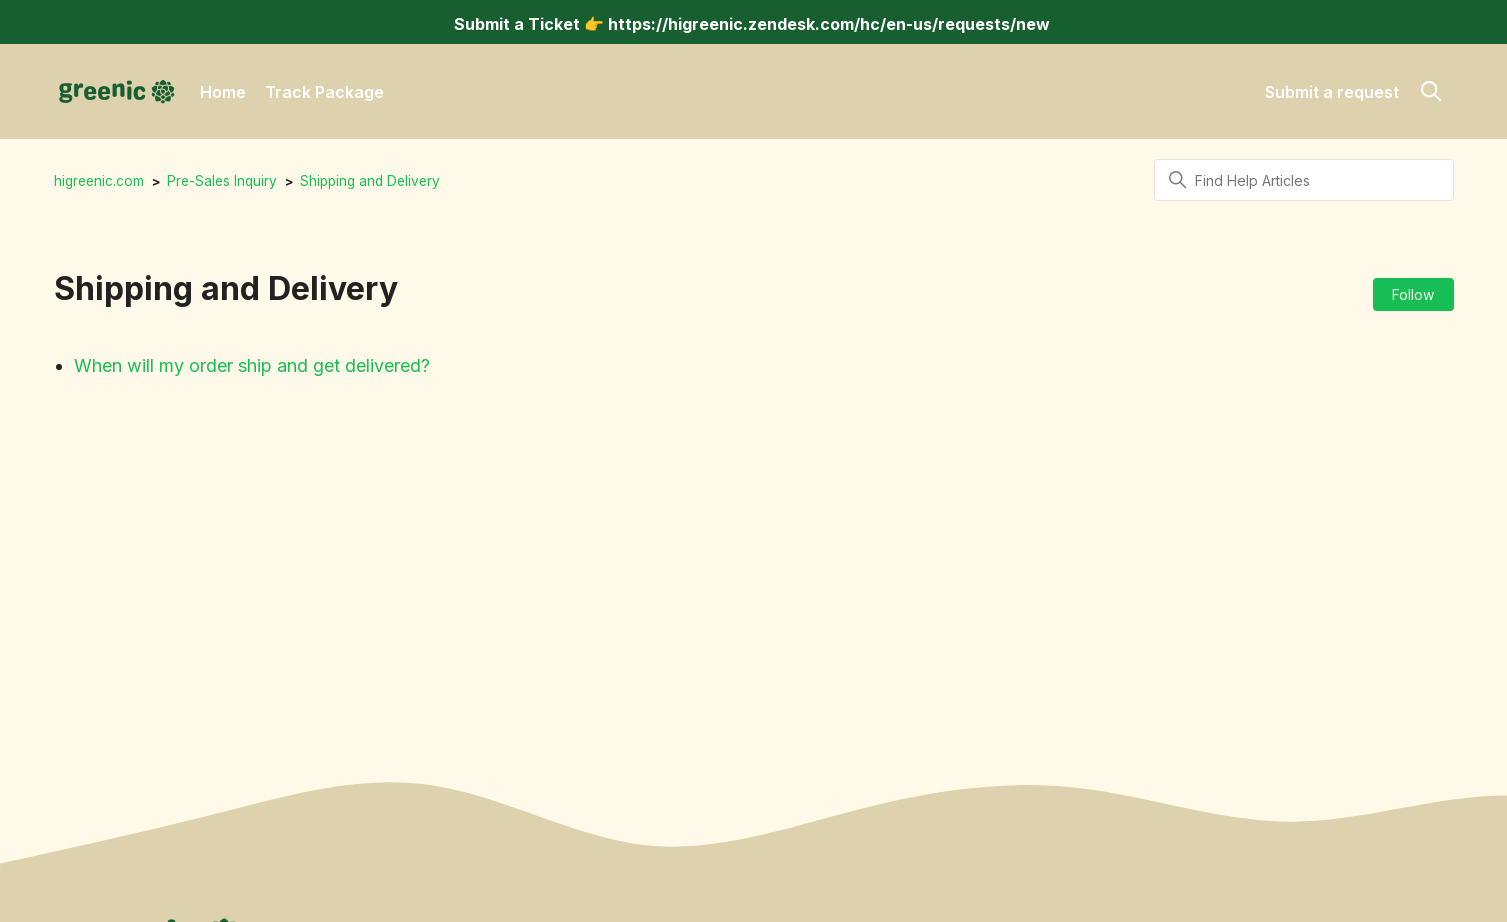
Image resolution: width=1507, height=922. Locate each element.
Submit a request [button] (1332, 92)
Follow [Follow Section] (1413, 294)
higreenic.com (99, 181)
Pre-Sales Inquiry (222, 181)
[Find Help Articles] (1304, 180)
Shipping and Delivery (370, 181)
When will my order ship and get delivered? (252, 365)
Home (223, 92)
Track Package (324, 92)
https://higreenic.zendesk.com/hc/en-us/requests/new (829, 24)
